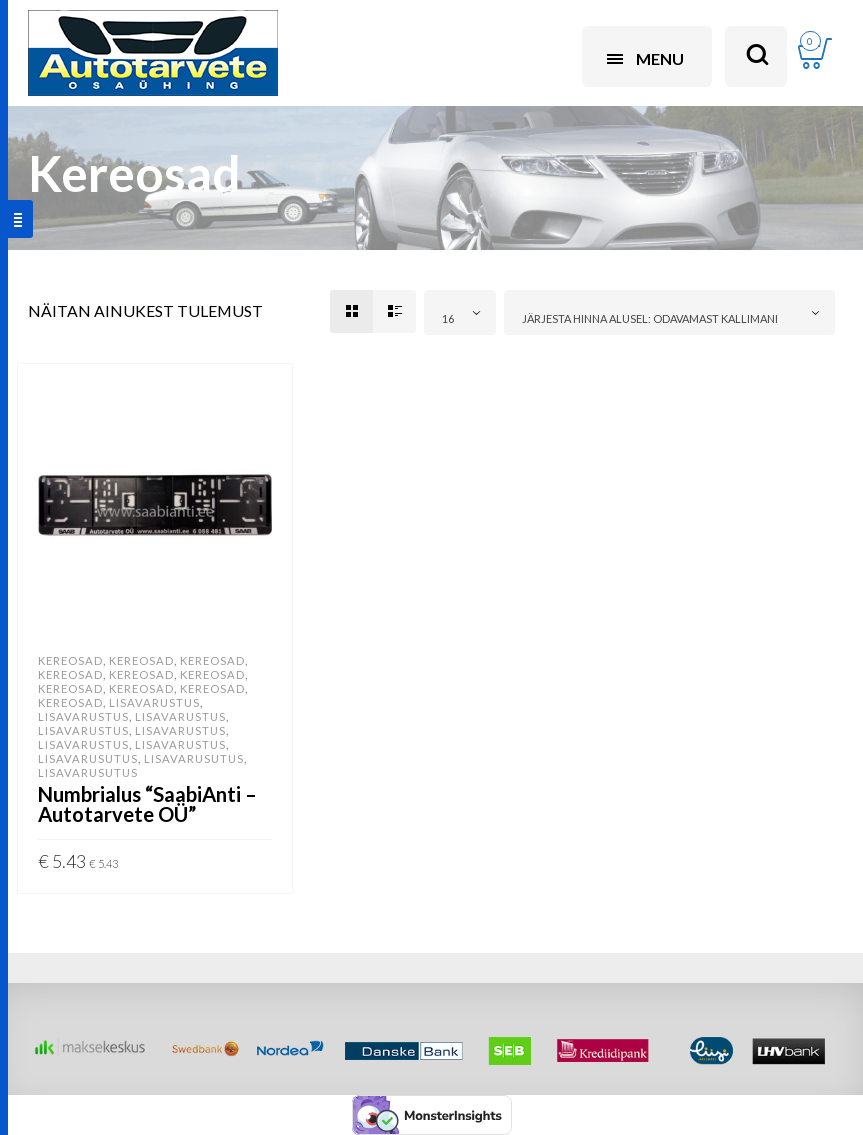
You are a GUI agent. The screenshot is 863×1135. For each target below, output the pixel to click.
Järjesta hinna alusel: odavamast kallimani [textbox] (650, 318)
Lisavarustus (154, 702)
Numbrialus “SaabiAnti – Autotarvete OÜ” (147, 804)
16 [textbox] (448, 318)
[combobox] (460, 312)
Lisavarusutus (88, 758)
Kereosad (70, 660)
